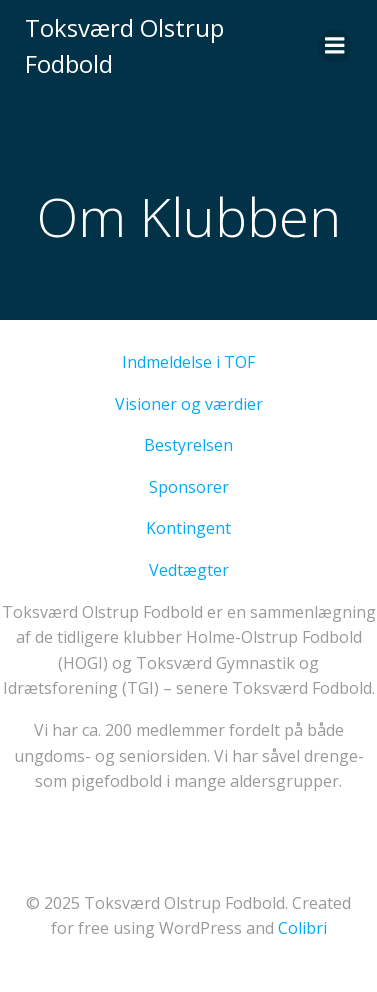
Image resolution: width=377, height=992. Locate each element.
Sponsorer (189, 487)
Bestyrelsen (188, 445)
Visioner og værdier (189, 404)
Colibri (302, 928)
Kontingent (188, 528)
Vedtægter (189, 570)
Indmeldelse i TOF (188, 362)
